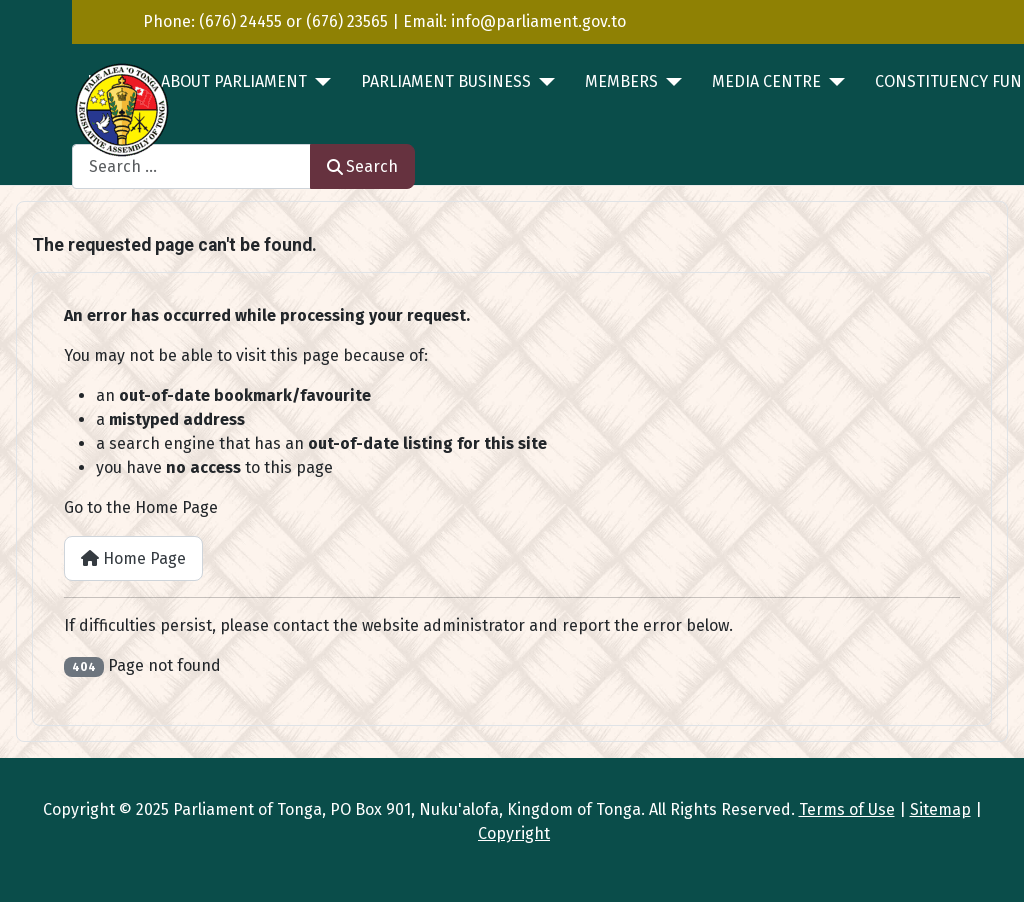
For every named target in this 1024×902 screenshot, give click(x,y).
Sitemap (940, 809)
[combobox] (191, 166)
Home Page (133, 558)
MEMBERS (621, 81)
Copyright (514, 833)
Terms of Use (847, 809)
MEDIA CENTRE (766, 81)
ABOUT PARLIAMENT (234, 81)
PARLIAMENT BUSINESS (446, 81)
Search (362, 166)
